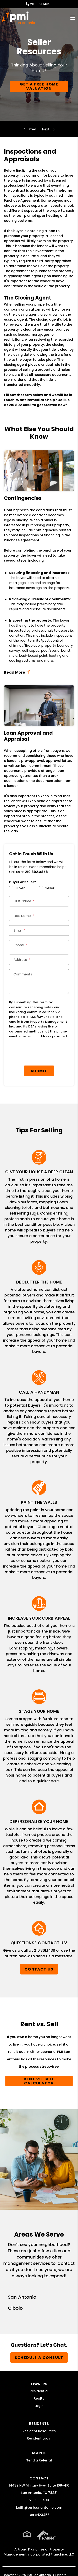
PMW (10, 2563)
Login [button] (39, 2385)
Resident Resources (39, 2410)
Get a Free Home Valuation (39, 86)
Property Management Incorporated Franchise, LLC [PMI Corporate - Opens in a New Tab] (39, 2531)
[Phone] (39, 945)
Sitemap (25, 2563)
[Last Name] (39, 916)
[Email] (39, 930)
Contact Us (39, 1948)
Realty (39, 2378)
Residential (39, 2370)
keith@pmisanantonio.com (39, 2487)
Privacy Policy (47, 2563)
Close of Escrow (46, 129)
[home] (18, 17)
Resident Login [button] (39, 2417)
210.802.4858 (20, 405)
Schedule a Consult (39, 2337)
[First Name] (39, 901)
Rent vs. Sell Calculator (39, 2060)
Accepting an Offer (32, 129)
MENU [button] (72, 17)
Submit (39, 1050)
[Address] (39, 960)
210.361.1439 (40, 4)
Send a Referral (39, 2439)
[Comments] (39, 981)
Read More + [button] (39, 672)
